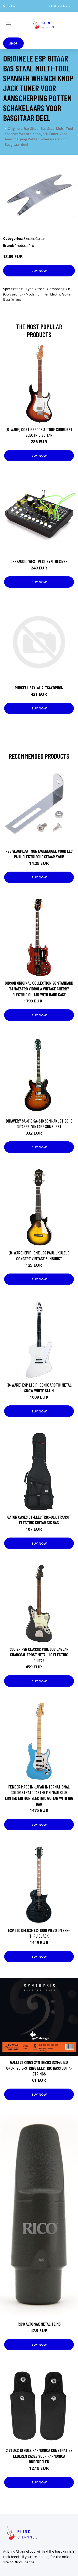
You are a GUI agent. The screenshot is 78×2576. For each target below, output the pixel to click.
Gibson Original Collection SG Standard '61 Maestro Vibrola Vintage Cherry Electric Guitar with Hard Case (39, 988)
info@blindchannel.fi (61, 6)
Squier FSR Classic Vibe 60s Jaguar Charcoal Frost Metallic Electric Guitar (39, 1654)
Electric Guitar (34, 238)
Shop (13, 43)
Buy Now (39, 271)
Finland (12, 6)
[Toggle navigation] (8, 24)
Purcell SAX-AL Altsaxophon (39, 687)
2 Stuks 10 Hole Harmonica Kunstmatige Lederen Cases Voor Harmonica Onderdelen (39, 2456)
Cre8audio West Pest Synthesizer (39, 561)
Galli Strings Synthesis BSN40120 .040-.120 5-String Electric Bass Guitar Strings (39, 2068)
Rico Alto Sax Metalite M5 (39, 2323)
